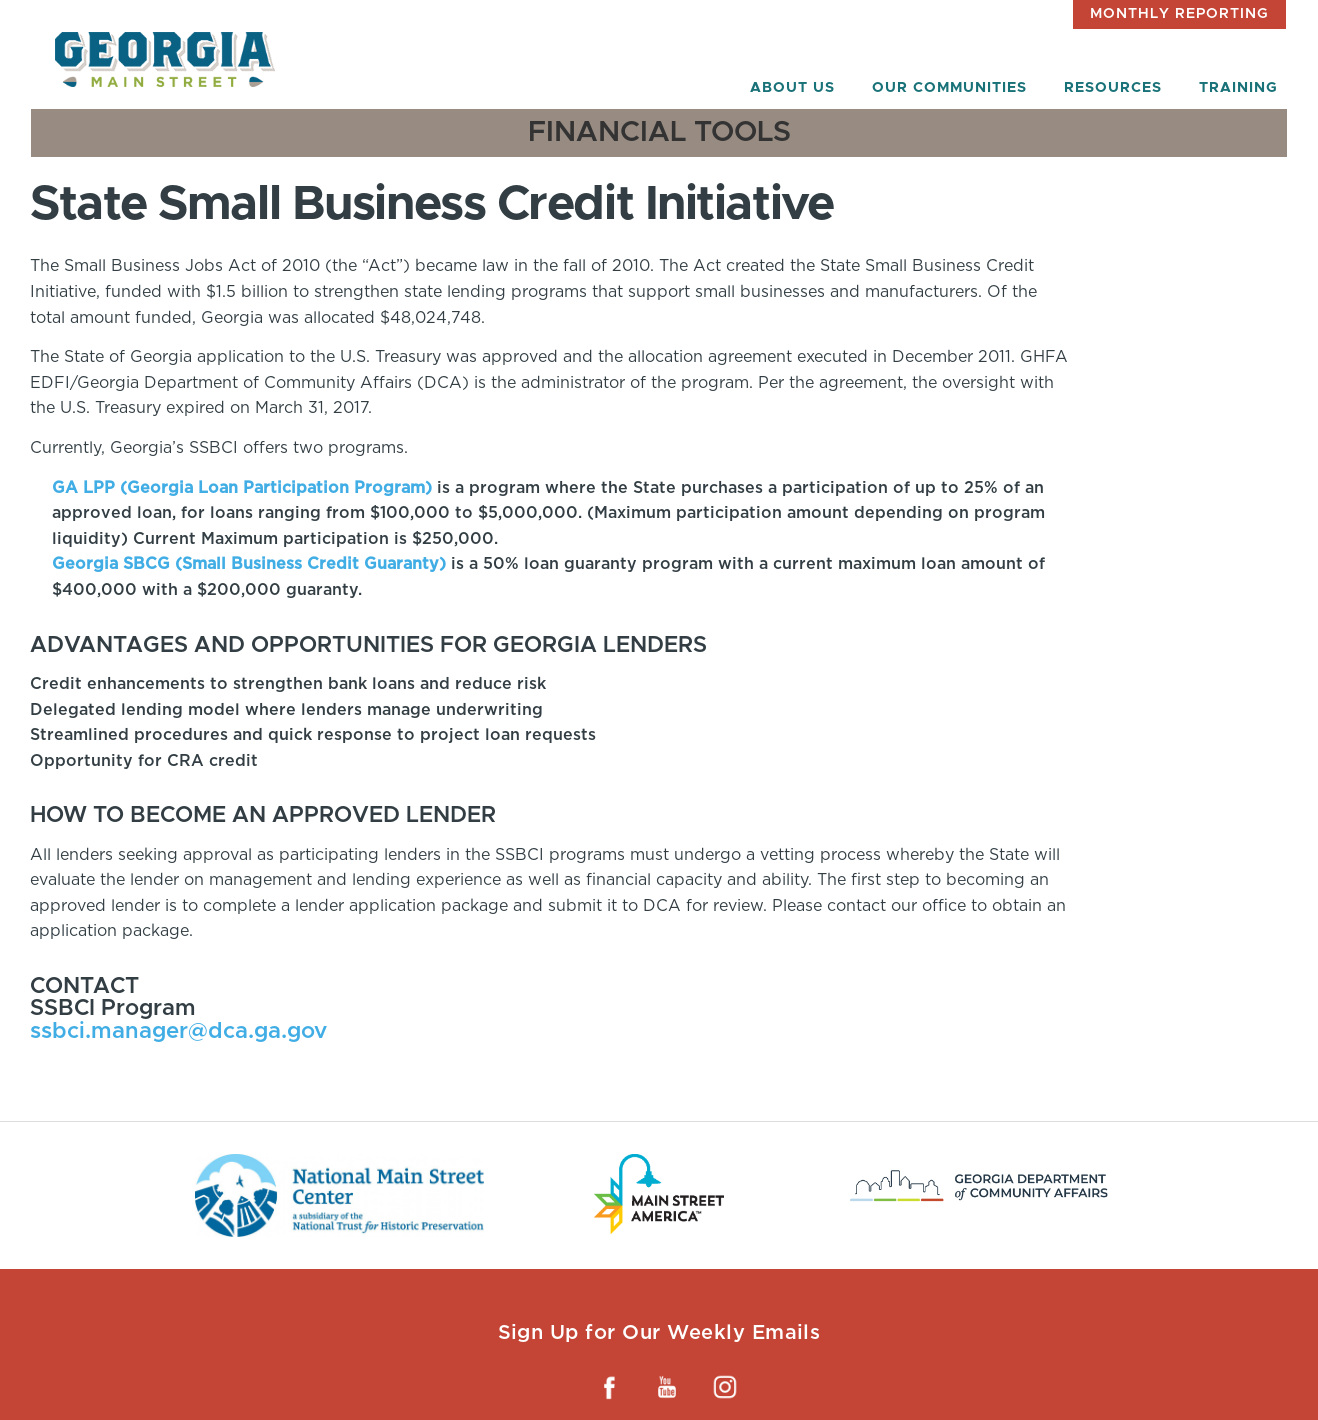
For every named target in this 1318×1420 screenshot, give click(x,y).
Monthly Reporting (1179, 14)
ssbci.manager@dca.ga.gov (178, 1031)
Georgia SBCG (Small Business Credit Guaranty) (249, 563)
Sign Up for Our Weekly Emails (659, 1332)
